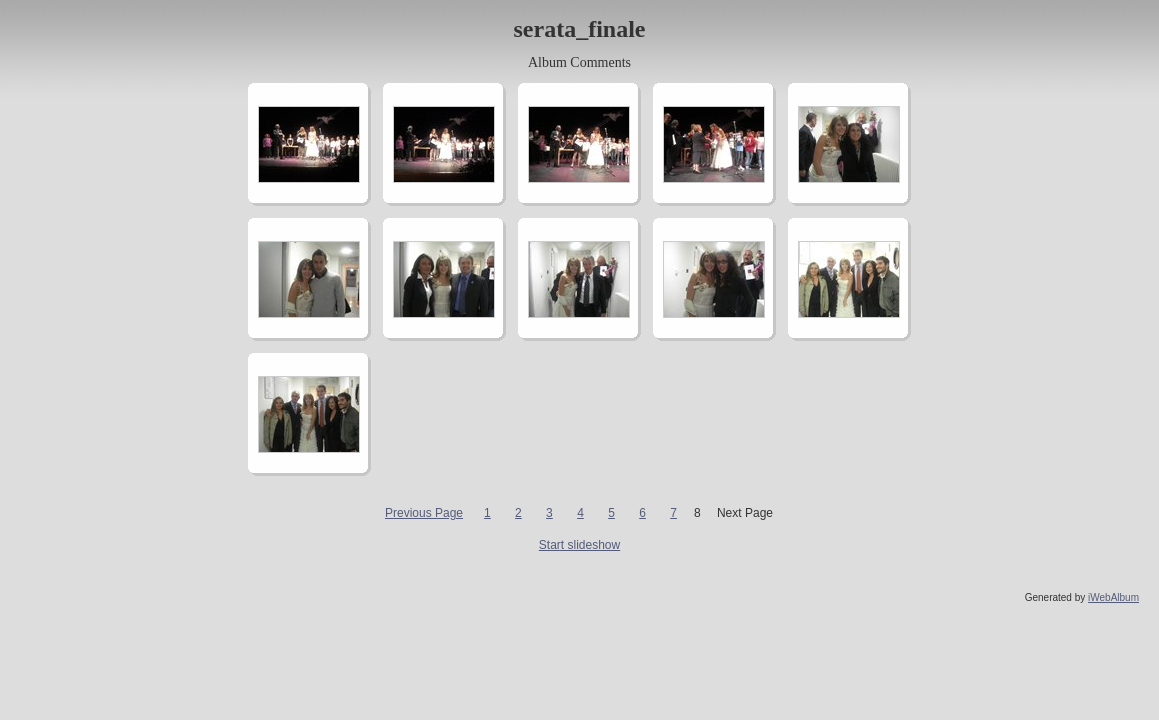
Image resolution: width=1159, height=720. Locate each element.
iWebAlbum (1113, 597)
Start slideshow (579, 545)
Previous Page (424, 513)
